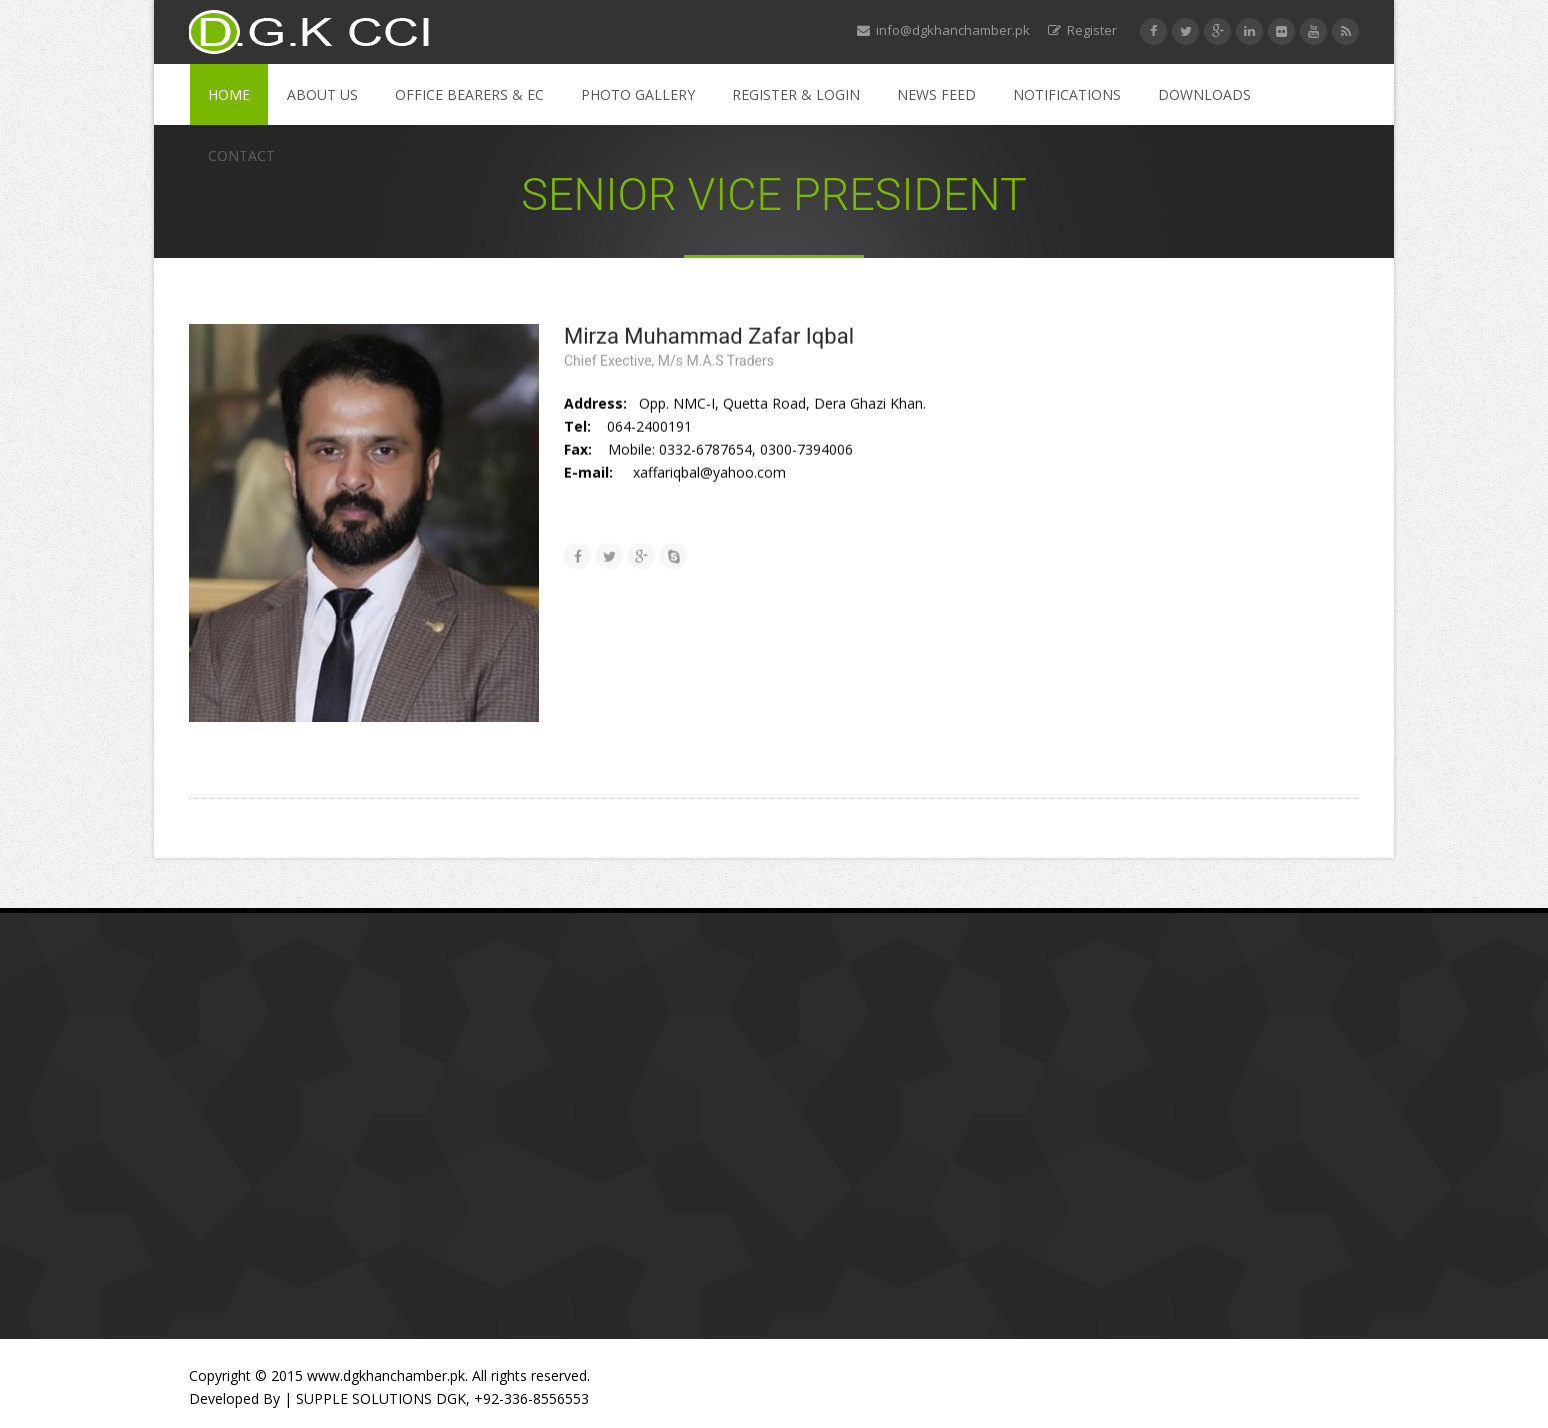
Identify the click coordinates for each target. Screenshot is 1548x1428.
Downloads (1204, 94)
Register (1082, 30)
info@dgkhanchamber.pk (943, 30)
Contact (241, 155)
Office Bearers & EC (469, 94)
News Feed (936, 94)
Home (229, 94)
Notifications (1067, 94)
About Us (322, 94)
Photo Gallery (638, 94)
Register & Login (796, 94)
